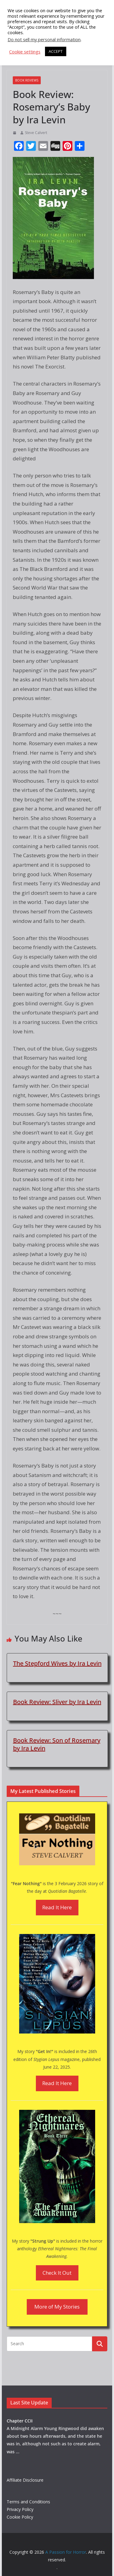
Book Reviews (26, 80)
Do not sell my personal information (44, 39)
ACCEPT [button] (56, 51)
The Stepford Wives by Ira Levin (57, 1663)
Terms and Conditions (28, 2502)
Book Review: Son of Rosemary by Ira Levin (56, 1744)
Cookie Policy (20, 2517)
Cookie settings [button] (24, 51)
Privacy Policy (20, 2509)
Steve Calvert (36, 132)
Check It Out (57, 2272)
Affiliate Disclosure (25, 2480)
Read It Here (57, 1907)
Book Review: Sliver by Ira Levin (57, 1702)
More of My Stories (57, 2306)
